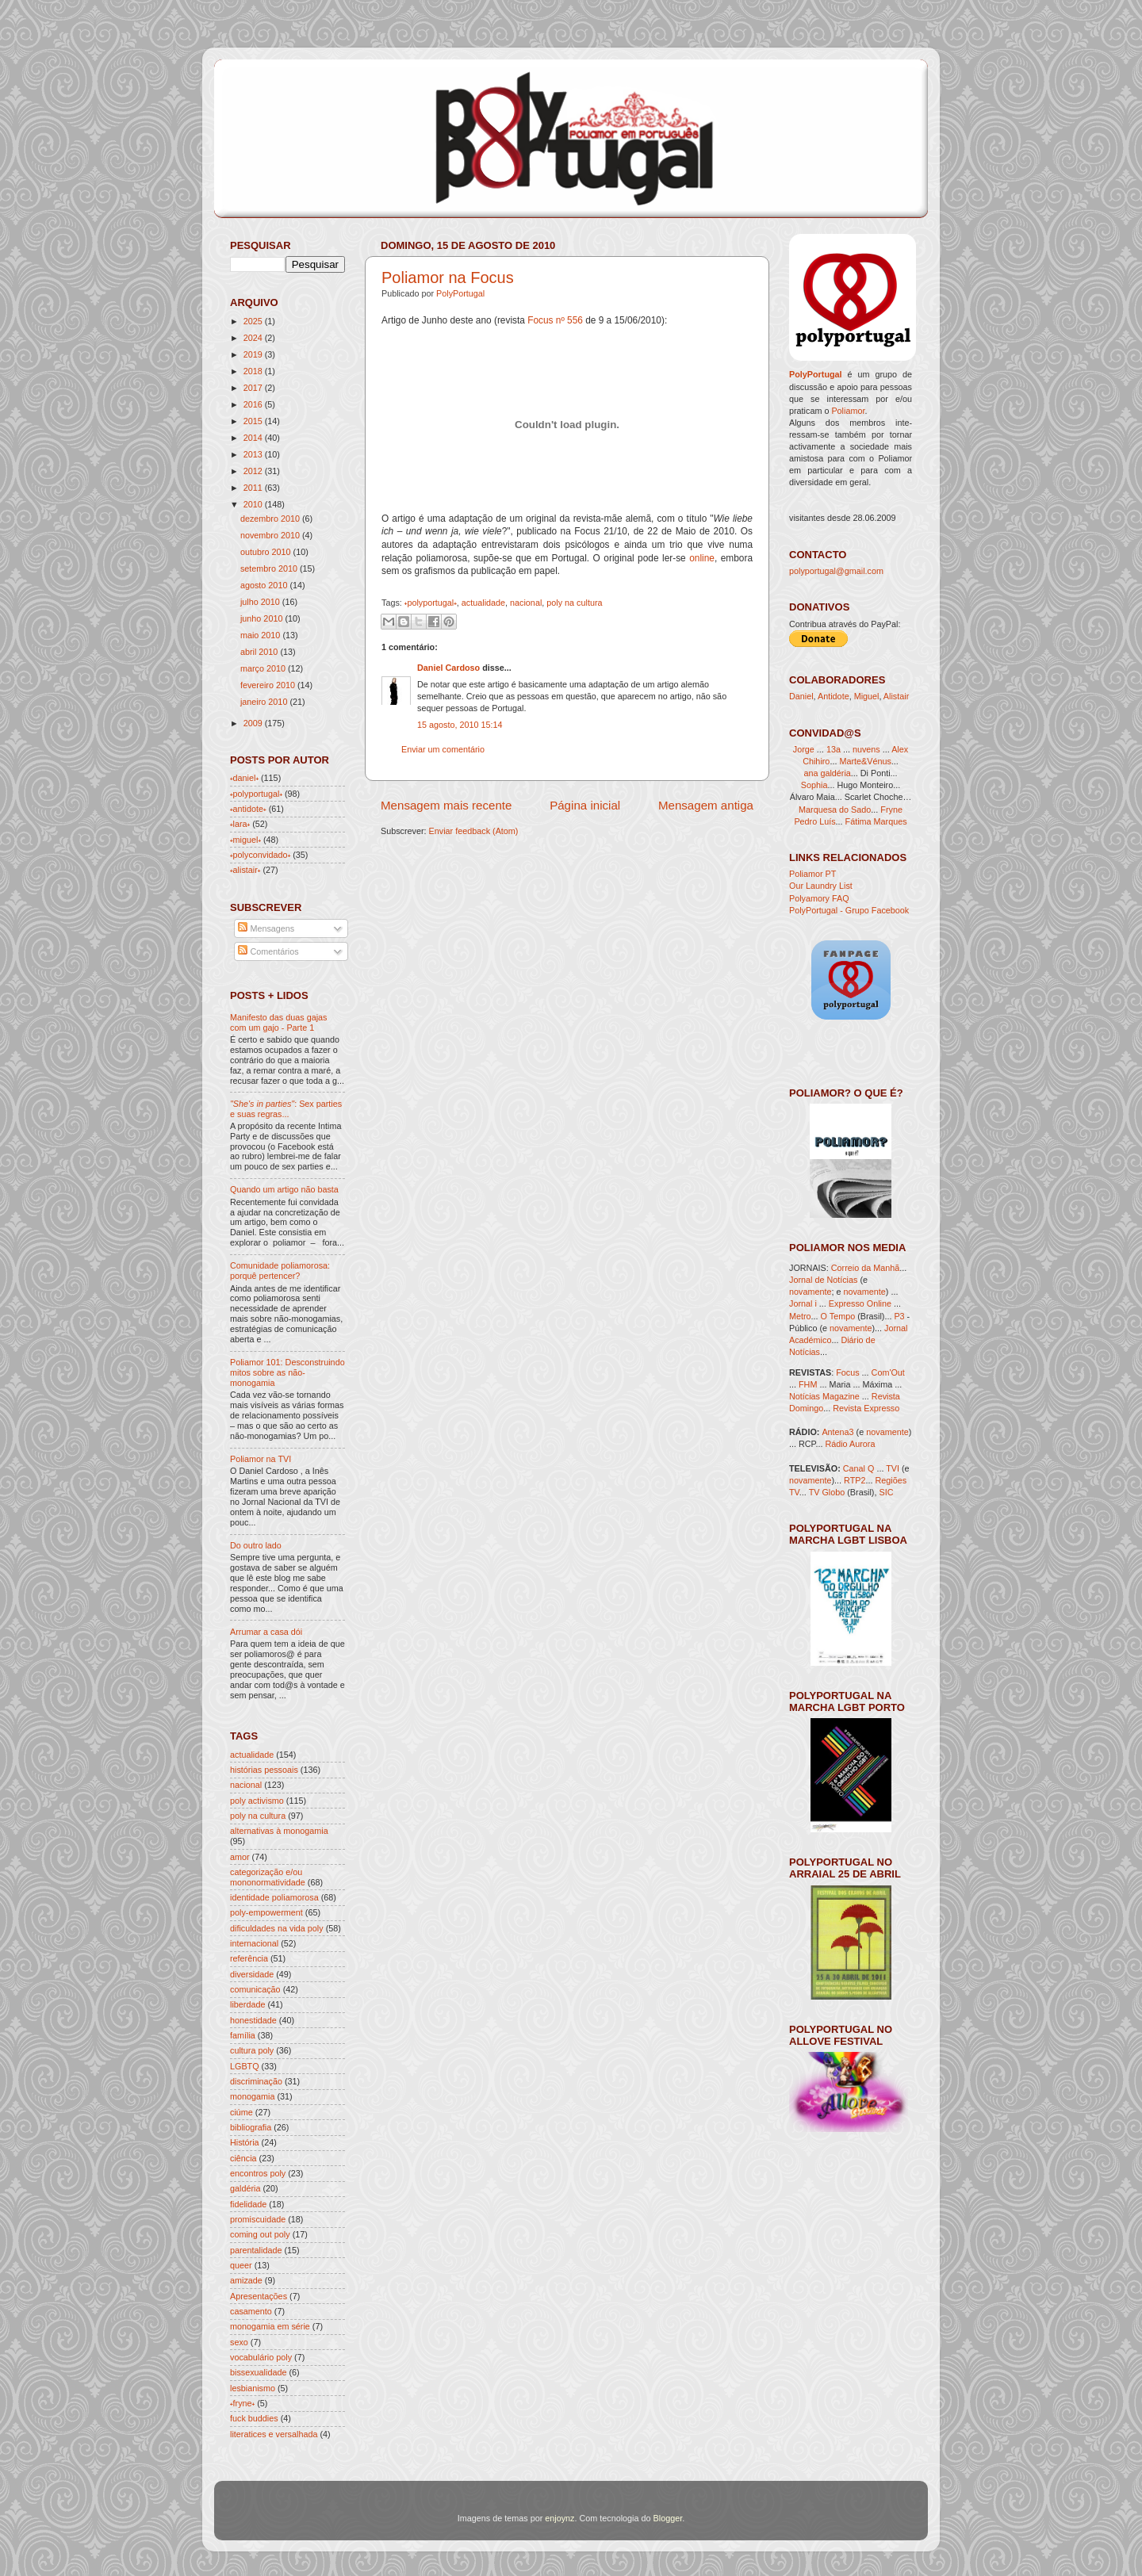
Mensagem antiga (705, 805)
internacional (254, 1943)
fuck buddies (254, 2418)
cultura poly (252, 2050)
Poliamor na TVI (260, 1459)
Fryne (891, 809)
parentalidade (256, 2250)
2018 (253, 371)
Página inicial (585, 805)
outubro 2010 (265, 552)
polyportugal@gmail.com (836, 571)
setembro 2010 (268, 568)
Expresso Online (860, 1303)
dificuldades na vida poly (277, 1928)
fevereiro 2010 (267, 685)
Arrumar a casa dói (266, 1631)
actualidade (483, 602)
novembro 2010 (270, 535)
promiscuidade (258, 2219)
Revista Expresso (866, 1408)
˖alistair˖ (245, 870)
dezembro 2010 (270, 518)
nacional (526, 602)
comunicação (255, 1989)
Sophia (814, 785)
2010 (253, 504)
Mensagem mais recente (446, 805)
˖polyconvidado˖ (260, 854)
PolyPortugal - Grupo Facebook (849, 910)
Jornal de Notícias (823, 1279)
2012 (253, 471)
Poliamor (847, 410)
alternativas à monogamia (279, 1830)
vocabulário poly (261, 2357)
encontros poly (258, 2173)
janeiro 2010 (263, 701)
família (242, 2035)
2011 (253, 487)
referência (249, 1958)
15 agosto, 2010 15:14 (459, 724)
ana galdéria (826, 773)
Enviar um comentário (443, 749)
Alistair (896, 696)
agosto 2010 (263, 585)
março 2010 (263, 668)
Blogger (668, 2518)
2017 (253, 387)
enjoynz (559, 2518)
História (244, 2142)
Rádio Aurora (850, 1444)
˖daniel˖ (244, 778)
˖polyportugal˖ (430, 602)
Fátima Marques (876, 821)
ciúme (241, 2112)
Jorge (803, 749)
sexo (239, 2342)
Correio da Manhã (865, 1268)
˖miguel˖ (245, 839)
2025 (253, 321)
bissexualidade (258, 2372)
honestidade (253, 2020)
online (702, 558)
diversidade (252, 1974)
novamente (810, 1291)
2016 (253, 404)
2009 (253, 723)
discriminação (256, 2081)
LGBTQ (244, 2066)
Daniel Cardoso (448, 667)
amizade (246, 2280)
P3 (899, 1316)
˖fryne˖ (242, 2403)
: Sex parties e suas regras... (286, 1109)
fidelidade (248, 2204)
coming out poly (260, 2234)
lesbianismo (252, 2388)
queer (241, 2265)
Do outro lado (256, 1545)
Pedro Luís (814, 821)
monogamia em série (270, 2326)
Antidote (833, 696)
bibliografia (250, 2127)
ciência (243, 2158)
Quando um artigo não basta (284, 1189)
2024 (253, 338)
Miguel (866, 696)
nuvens (866, 749)
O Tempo (838, 1316)
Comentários (268, 951)
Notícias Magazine (824, 1396)
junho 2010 (261, 618)
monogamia (252, 2096)
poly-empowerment (266, 1912)
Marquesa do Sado (835, 809)
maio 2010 (260, 635)
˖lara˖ (240, 824)
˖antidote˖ (248, 808)
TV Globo (827, 1492)
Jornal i (803, 1303)
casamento (251, 2311)
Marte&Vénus (865, 761)
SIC (886, 1492)
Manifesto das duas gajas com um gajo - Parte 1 (278, 1022)
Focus (847, 1372)
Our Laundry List (821, 885)
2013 (253, 454)
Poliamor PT (812, 873)
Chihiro (816, 761)
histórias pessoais (264, 1769)
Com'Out (888, 1372)
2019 (253, 354)
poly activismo (257, 1800)
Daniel (801, 696)
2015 (253, 421)
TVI (892, 1468)
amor (240, 1857)
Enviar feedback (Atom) (474, 831)
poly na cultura (574, 602)
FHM (808, 1384)
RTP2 (854, 1480)
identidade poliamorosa (274, 1897)
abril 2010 (259, 651)
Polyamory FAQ (819, 898)
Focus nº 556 (555, 320)
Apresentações (258, 2296)
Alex (899, 749)
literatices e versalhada (273, 2434)
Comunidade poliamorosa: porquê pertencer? (280, 1270)
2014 (253, 437)
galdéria (245, 2188)
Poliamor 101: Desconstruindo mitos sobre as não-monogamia (287, 1372)
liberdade (247, 2004)
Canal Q (859, 1468)
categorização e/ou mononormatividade (267, 1877)
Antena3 (837, 1432)
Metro (800, 1316)
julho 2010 (260, 602)
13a (834, 749)
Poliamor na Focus (447, 277)
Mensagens (266, 928)
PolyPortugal (460, 293)
